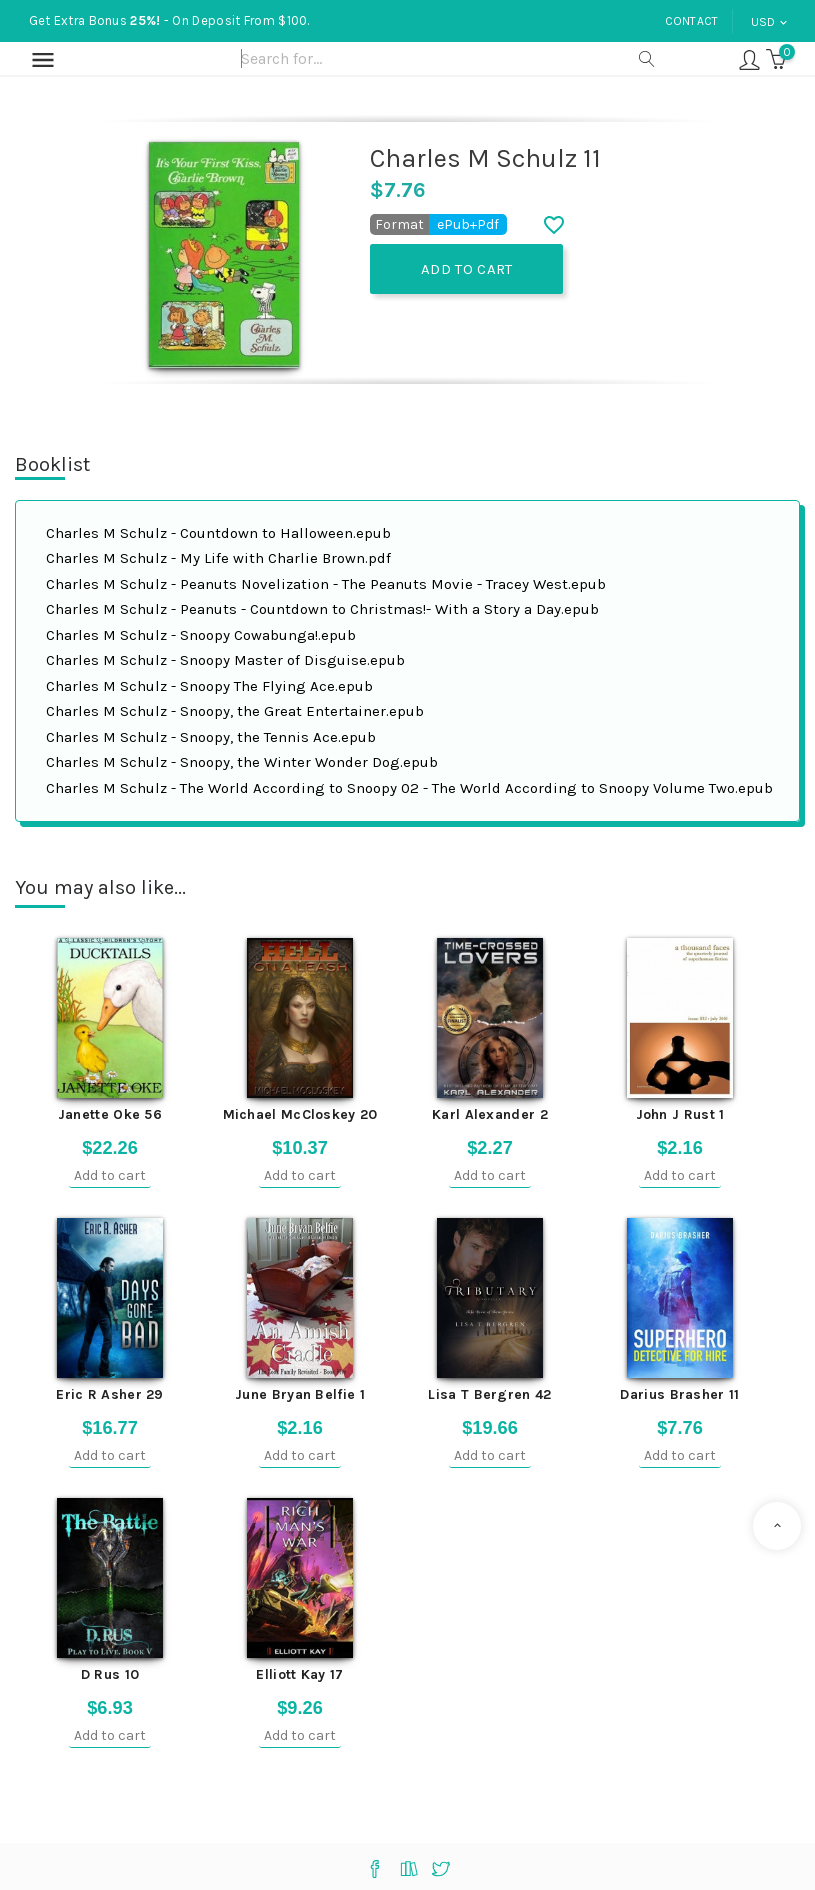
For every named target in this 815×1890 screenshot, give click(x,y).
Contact (692, 21)
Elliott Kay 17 (299, 1674)
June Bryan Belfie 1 (300, 1394)
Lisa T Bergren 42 (489, 1394)
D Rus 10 (110, 1674)
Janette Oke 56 (110, 1114)
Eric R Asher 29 (110, 1394)
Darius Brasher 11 (679, 1394)
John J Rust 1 (680, 1114)
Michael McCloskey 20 (300, 1114)
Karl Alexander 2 (490, 1114)
